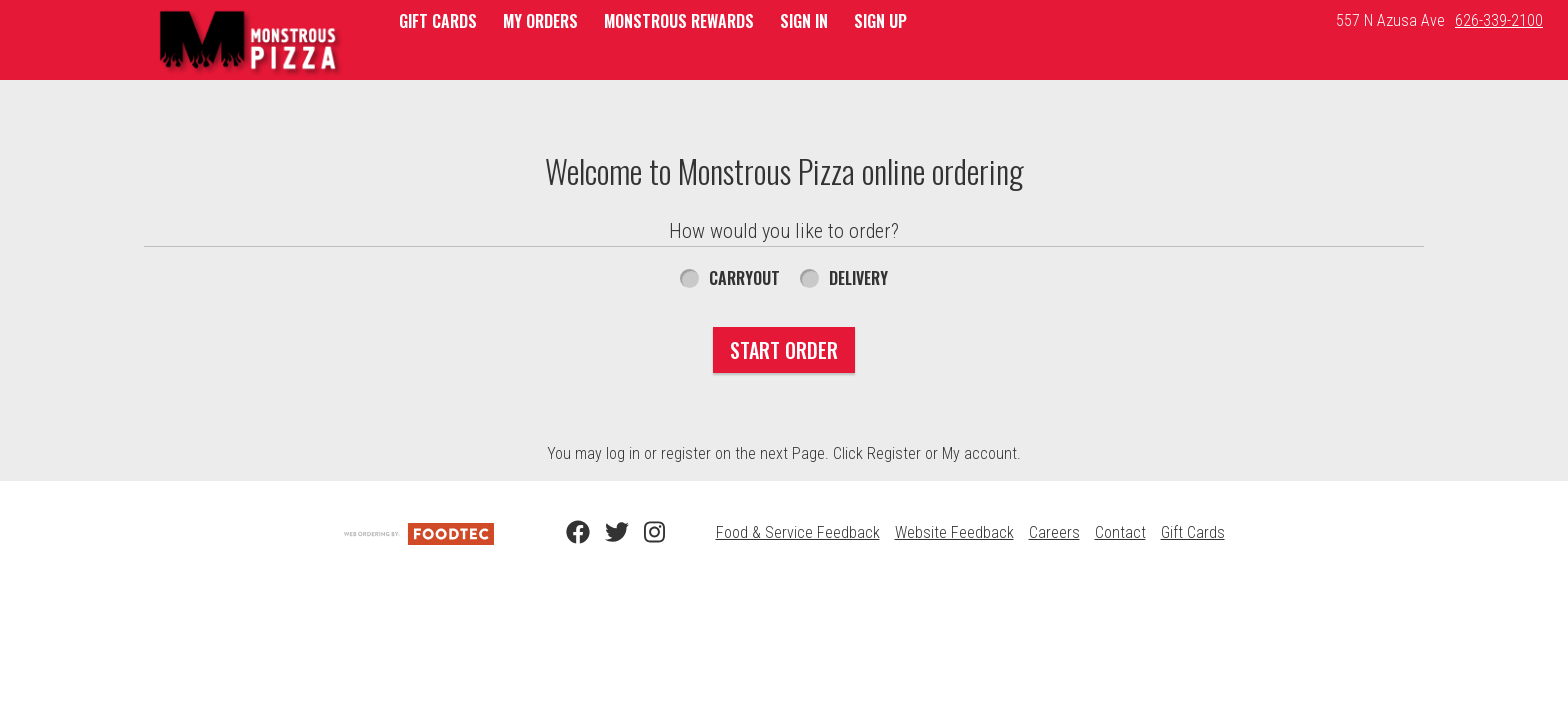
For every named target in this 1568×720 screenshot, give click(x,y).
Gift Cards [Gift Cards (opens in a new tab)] (1193, 532)
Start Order (784, 350)
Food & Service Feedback (798, 532)
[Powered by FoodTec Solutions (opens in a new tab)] (419, 532)
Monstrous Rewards (679, 21)
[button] (250, 42)
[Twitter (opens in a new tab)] (605, 533)
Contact (1120, 532)
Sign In (804, 21)
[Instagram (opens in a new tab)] (644, 533)
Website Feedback (954, 532)
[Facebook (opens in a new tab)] (566, 533)
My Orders (540, 21)
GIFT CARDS (438, 21)
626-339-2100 (1499, 20)
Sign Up (880, 21)
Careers (1054, 532)
